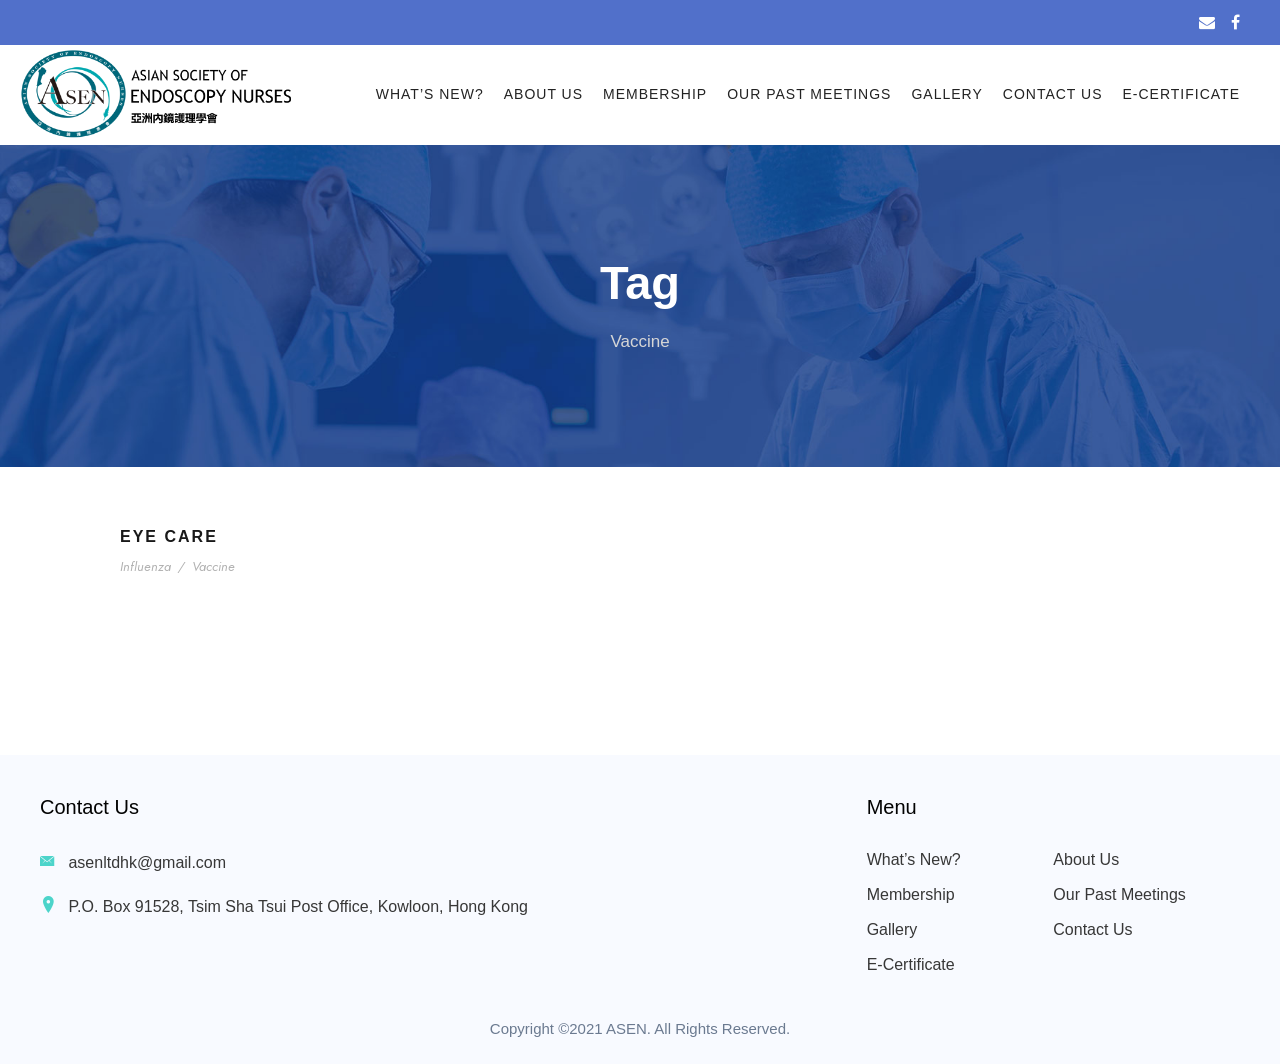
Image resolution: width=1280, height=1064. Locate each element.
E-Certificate (1182, 94)
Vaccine (213, 566)
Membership (655, 94)
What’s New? (430, 94)
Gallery (946, 94)
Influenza (146, 566)
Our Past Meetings (809, 94)
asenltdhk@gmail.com (147, 862)
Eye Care (169, 536)
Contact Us (1053, 94)
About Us (543, 94)
